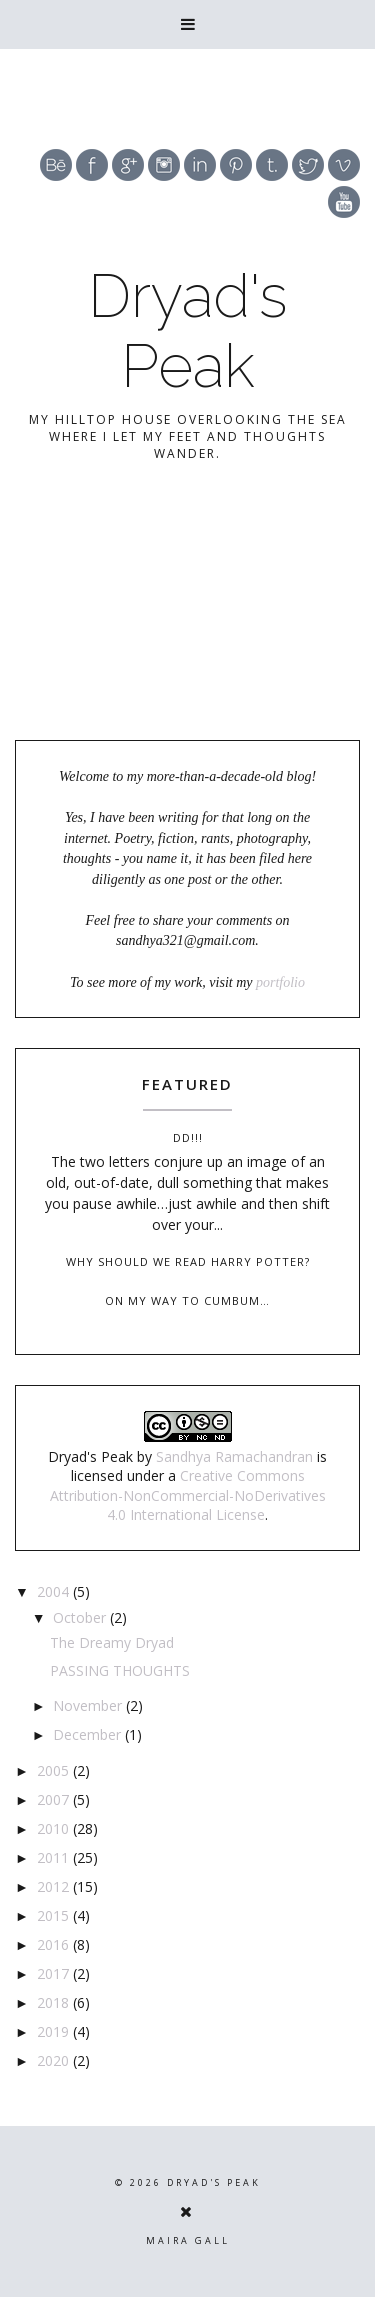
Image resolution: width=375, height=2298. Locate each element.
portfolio (280, 982)
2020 (55, 2060)
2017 (55, 1973)
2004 (55, 1591)
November (89, 1705)
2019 (55, 2031)
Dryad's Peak (188, 331)
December (89, 1734)
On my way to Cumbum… (187, 1300)
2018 (55, 2002)
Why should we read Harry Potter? (188, 1261)
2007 (55, 1799)
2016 (55, 1944)
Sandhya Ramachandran (234, 1456)
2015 (55, 1915)
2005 (55, 1770)
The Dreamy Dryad (112, 1642)
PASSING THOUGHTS (120, 1670)
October (81, 1617)
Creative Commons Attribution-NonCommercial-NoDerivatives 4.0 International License (188, 1495)
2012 (55, 1886)
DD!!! (188, 1137)
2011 (55, 1857)
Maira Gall (188, 2240)
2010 (55, 1828)
